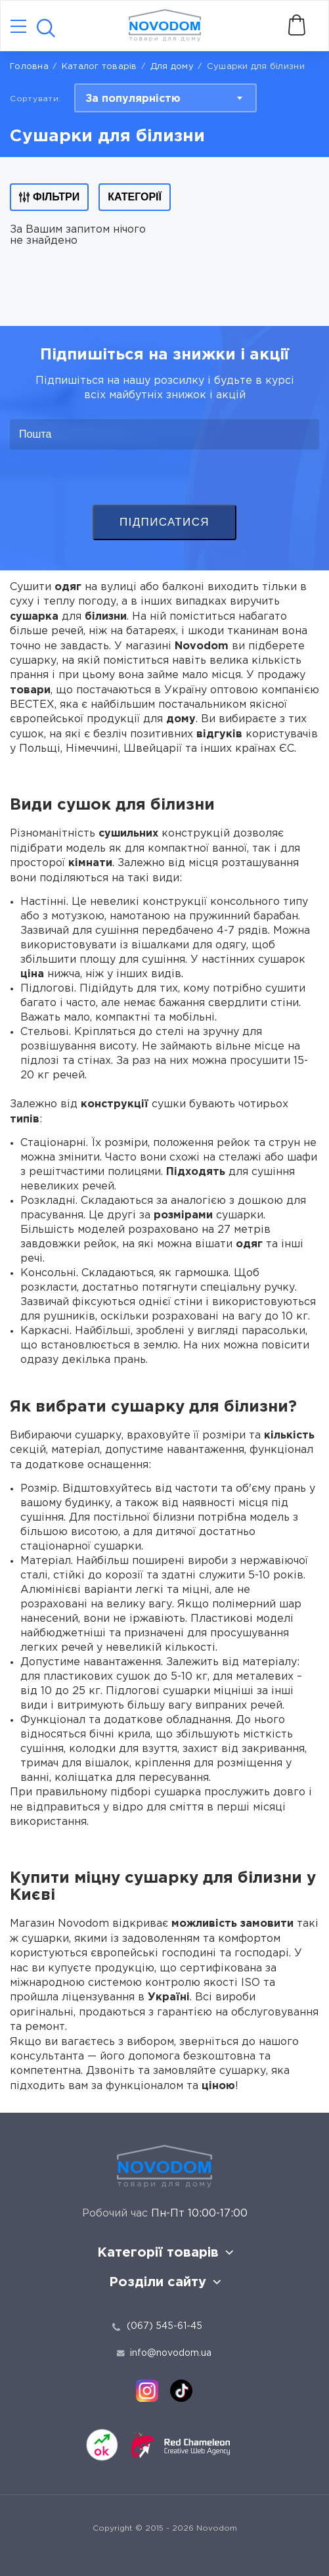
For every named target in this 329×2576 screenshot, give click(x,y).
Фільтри (49, 196)
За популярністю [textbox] (133, 99)
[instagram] (147, 2391)
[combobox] (165, 97)
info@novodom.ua (164, 2353)
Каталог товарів (99, 66)
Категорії (135, 196)
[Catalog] (18, 27)
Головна (29, 66)
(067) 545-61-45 (164, 2326)
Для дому (172, 66)
